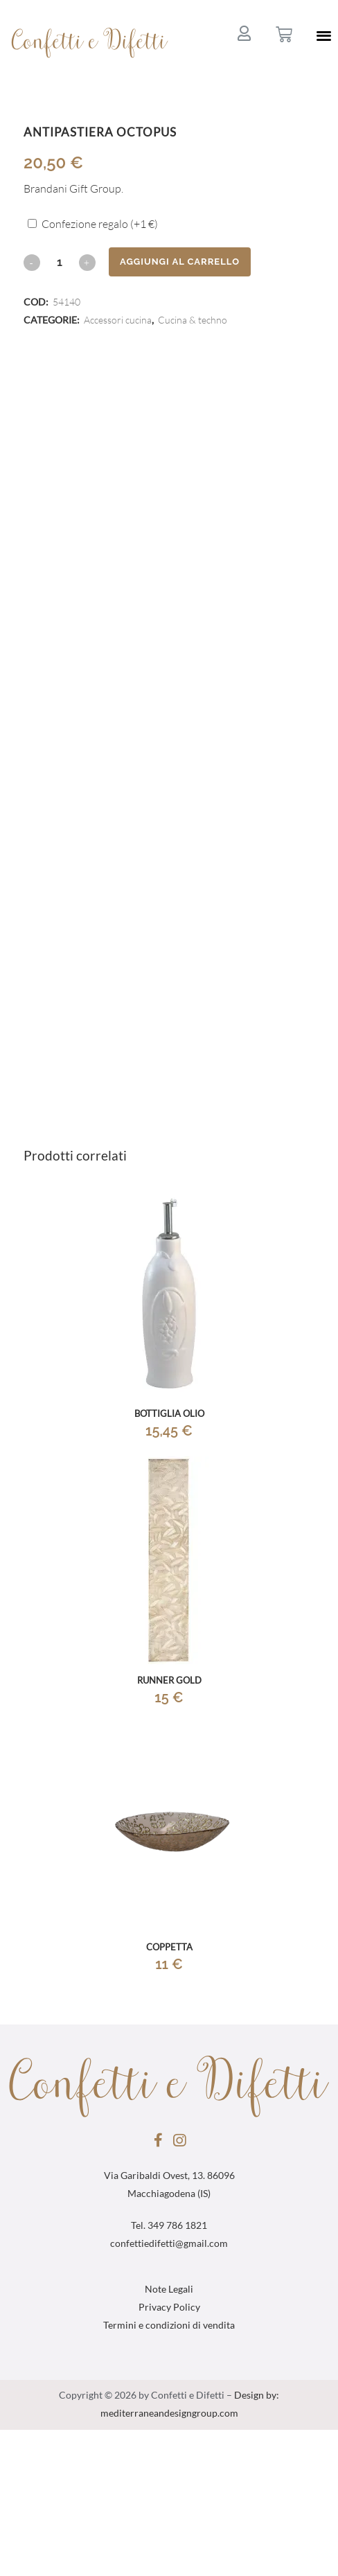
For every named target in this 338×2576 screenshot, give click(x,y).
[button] (324, 35)
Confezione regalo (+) (100, 224)
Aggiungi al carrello (180, 261)
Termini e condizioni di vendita (169, 2326)
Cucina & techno (192, 321)
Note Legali (169, 2290)
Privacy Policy (169, 2308)
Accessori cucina (118, 321)
